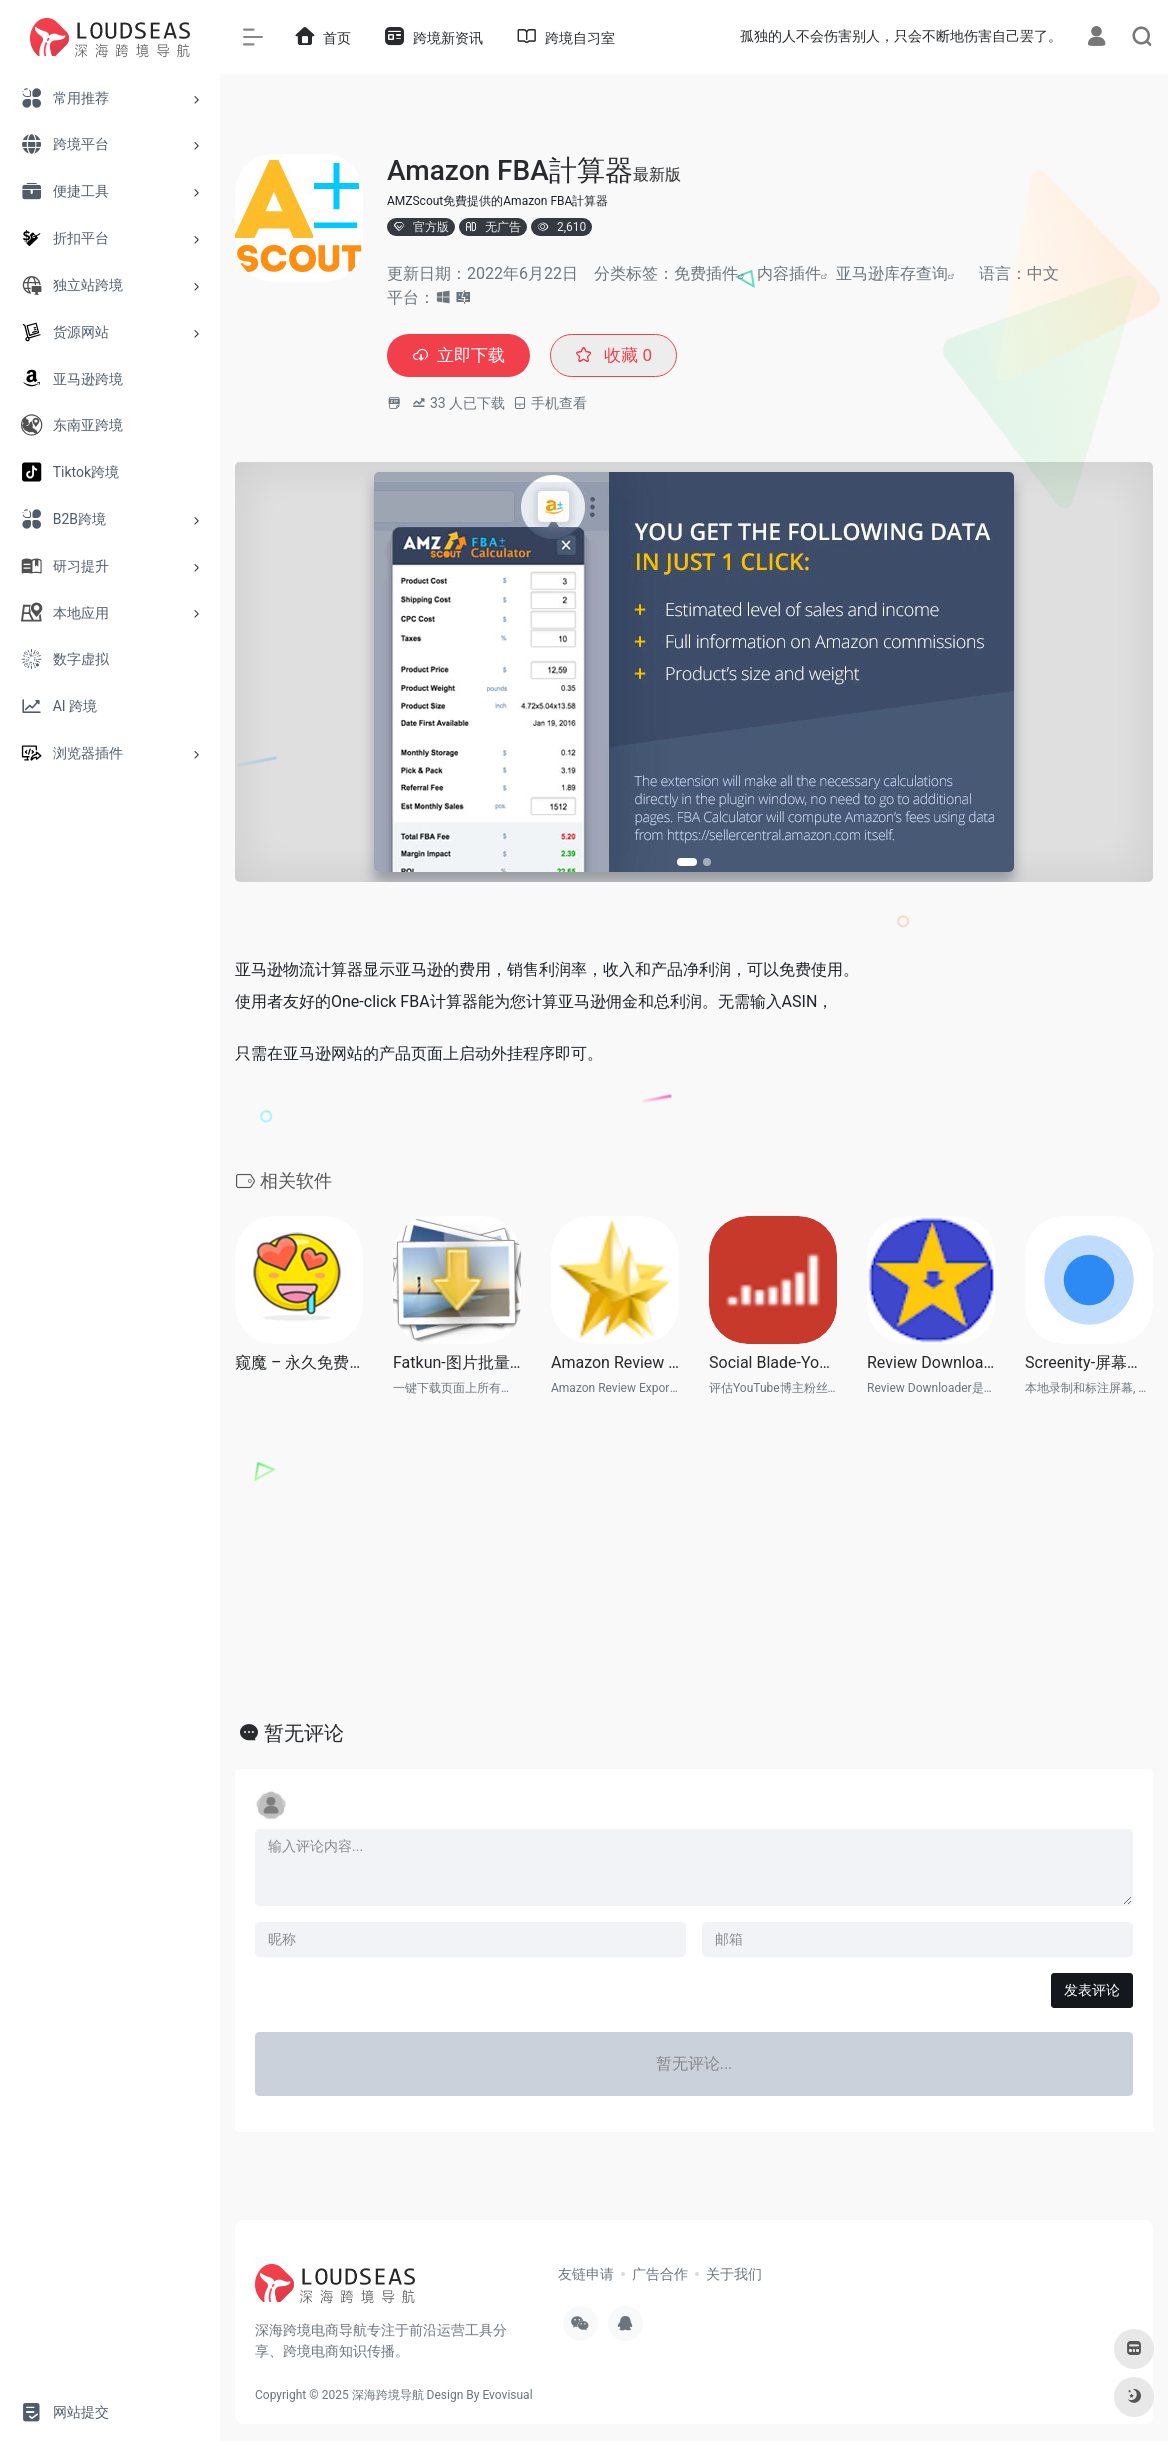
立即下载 (461, 356)
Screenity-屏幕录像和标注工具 (1089, 1363)
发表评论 (1092, 1991)
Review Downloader (931, 1363)
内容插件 (789, 273)
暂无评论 (304, 1734)
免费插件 (706, 273)
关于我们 (734, 2275)
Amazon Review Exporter (615, 1363)
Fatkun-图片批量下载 (457, 1363)
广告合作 (660, 2275)
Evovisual (507, 2396)
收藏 (620, 356)
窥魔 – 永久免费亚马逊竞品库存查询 (299, 1363)
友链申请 (586, 2275)
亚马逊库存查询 (892, 273)
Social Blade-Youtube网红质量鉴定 (773, 1363)
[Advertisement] (694, 1558)
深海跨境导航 (388, 2396)
